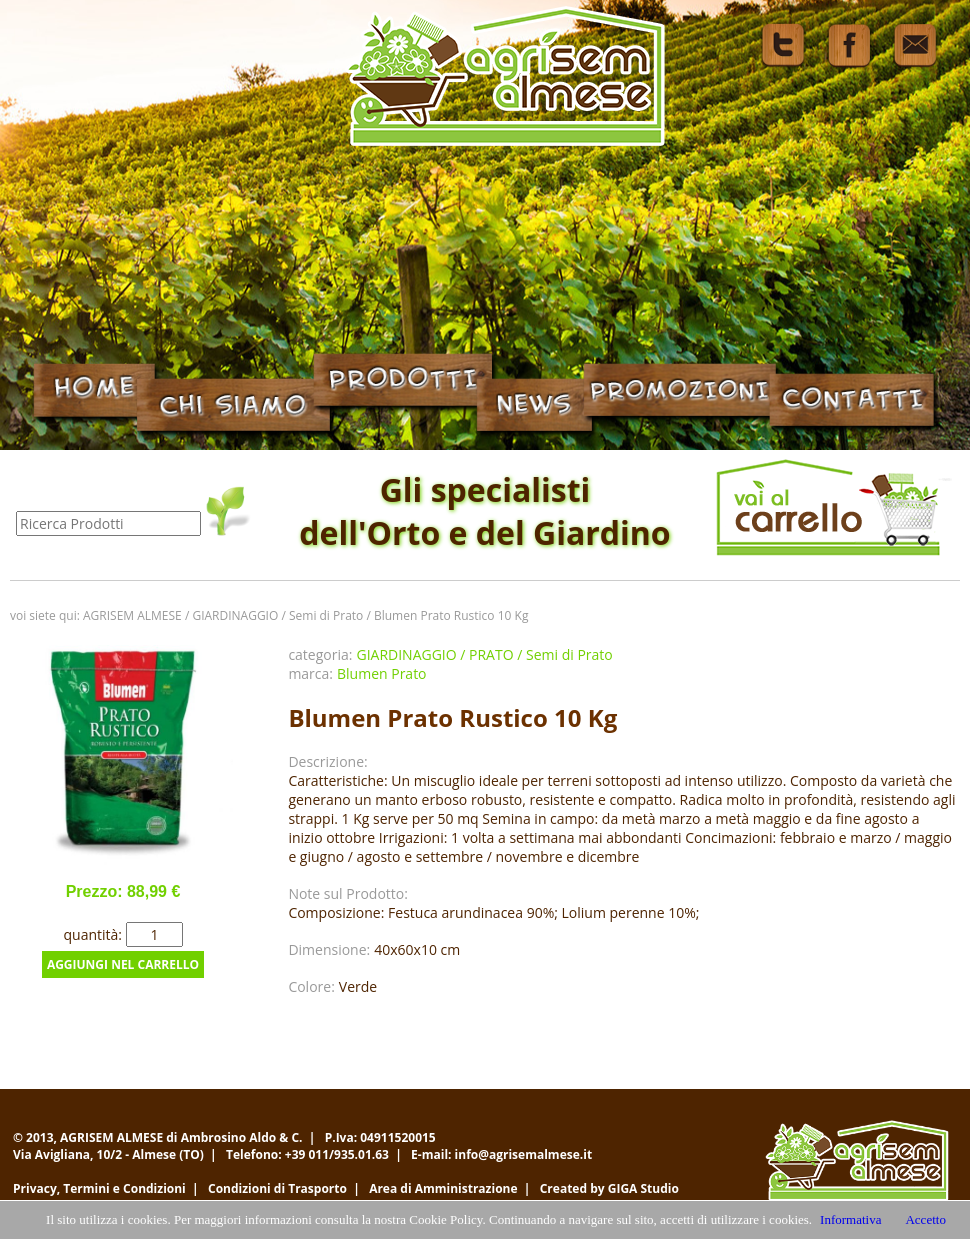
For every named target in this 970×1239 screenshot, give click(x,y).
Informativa (850, 1219)
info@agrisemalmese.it (524, 1154)
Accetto (925, 1219)
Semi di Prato (326, 615)
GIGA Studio (643, 1188)
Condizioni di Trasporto (277, 1188)
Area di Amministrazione (443, 1188)
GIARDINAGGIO (235, 615)
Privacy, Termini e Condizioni (99, 1188)
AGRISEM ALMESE (132, 615)
